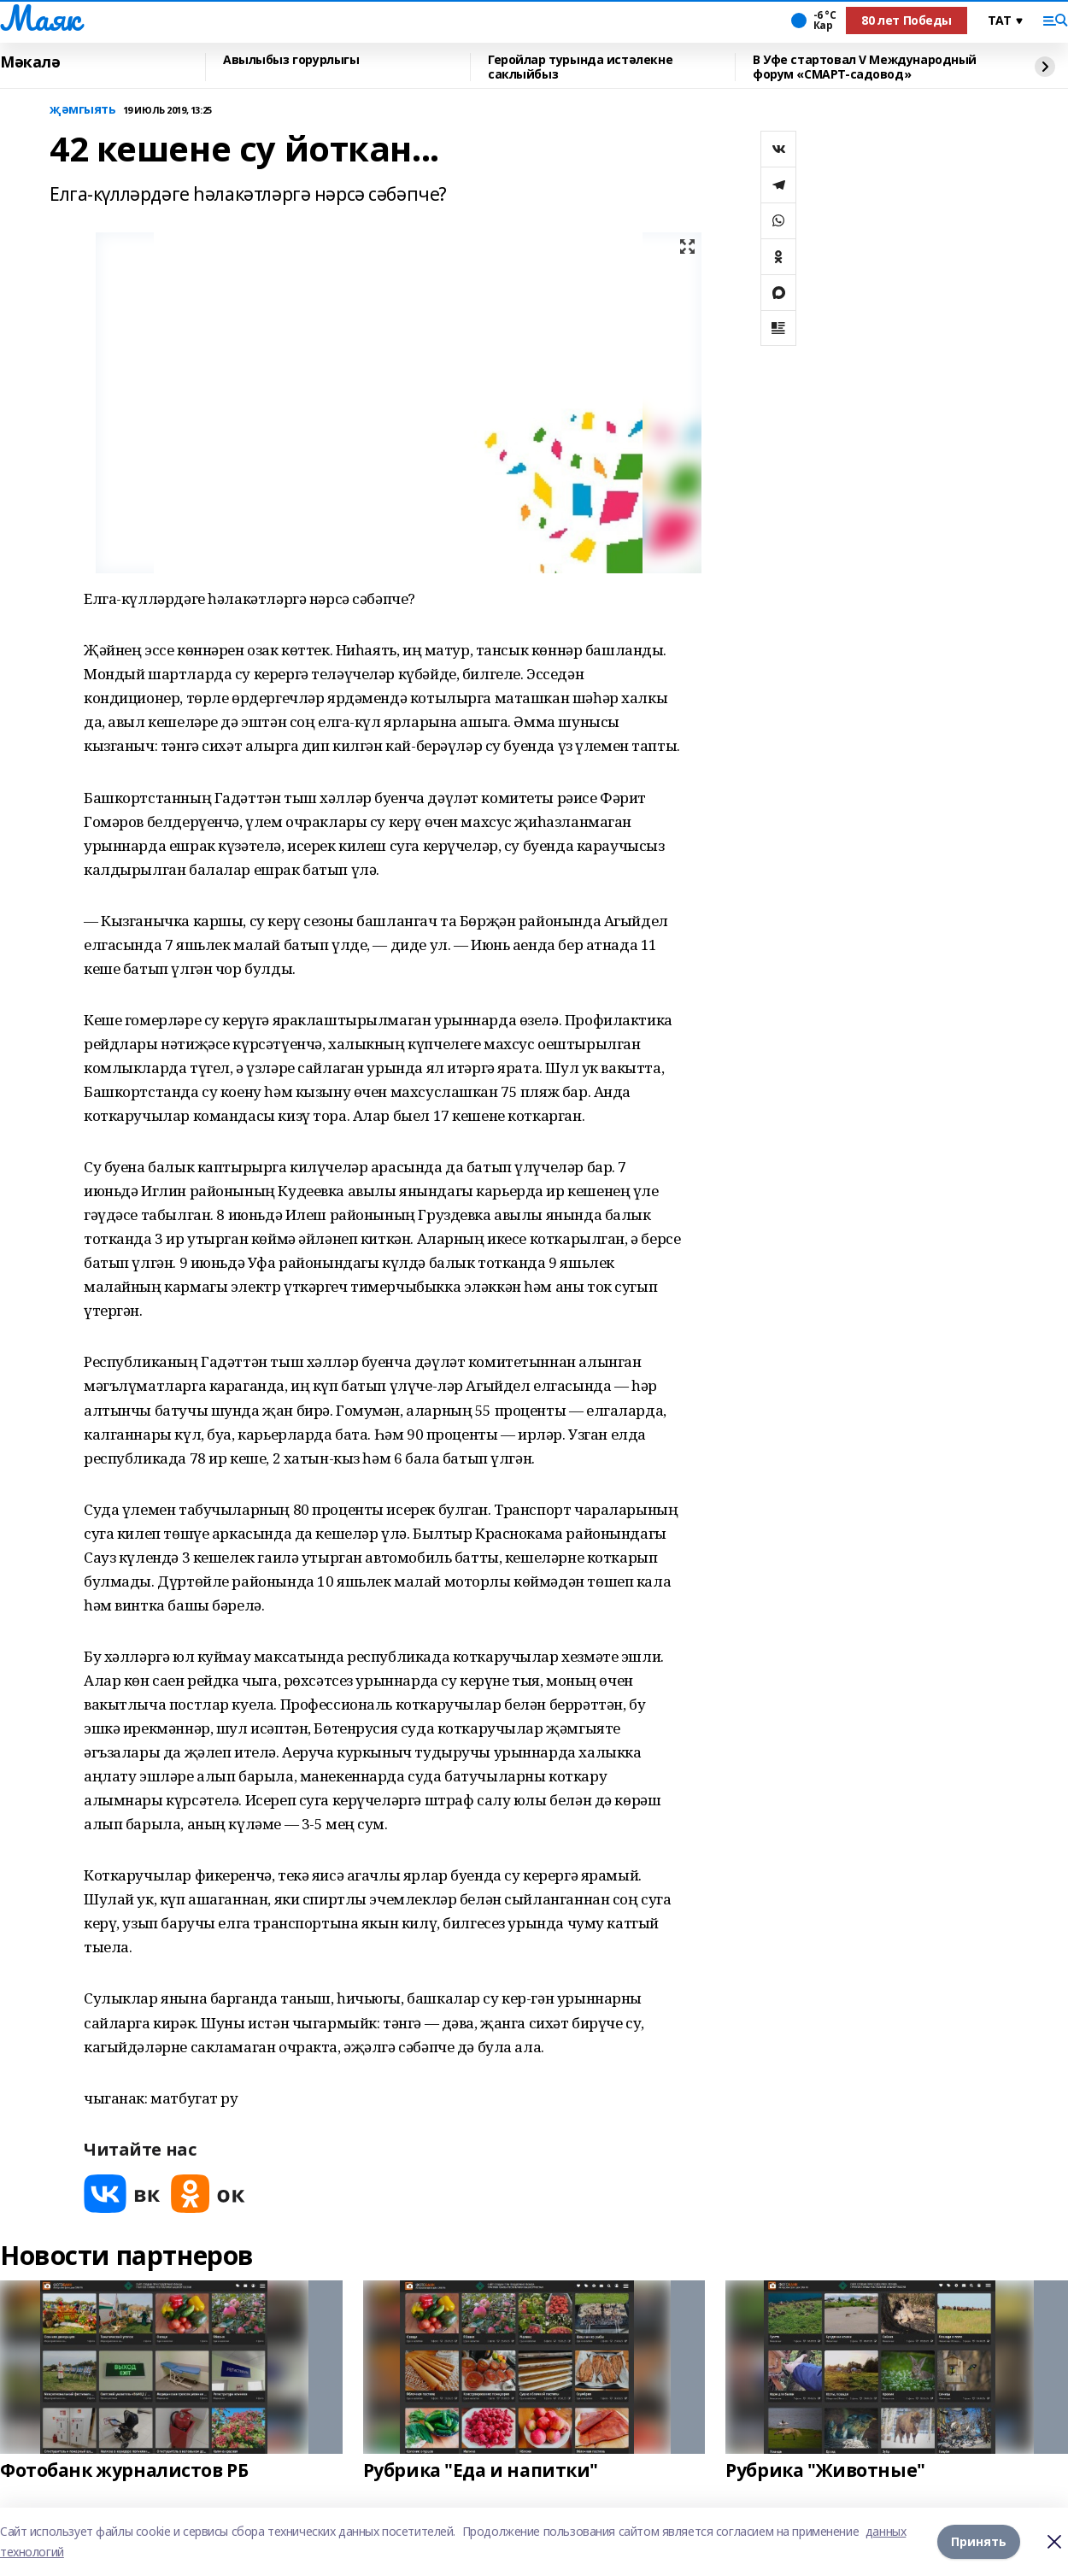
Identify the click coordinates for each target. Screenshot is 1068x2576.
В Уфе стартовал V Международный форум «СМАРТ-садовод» (865, 67)
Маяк (39, 18)
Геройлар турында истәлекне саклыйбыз (580, 67)
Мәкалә (30, 62)
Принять (978, 2541)
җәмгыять (83, 110)
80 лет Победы (906, 20)
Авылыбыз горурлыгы (291, 60)
